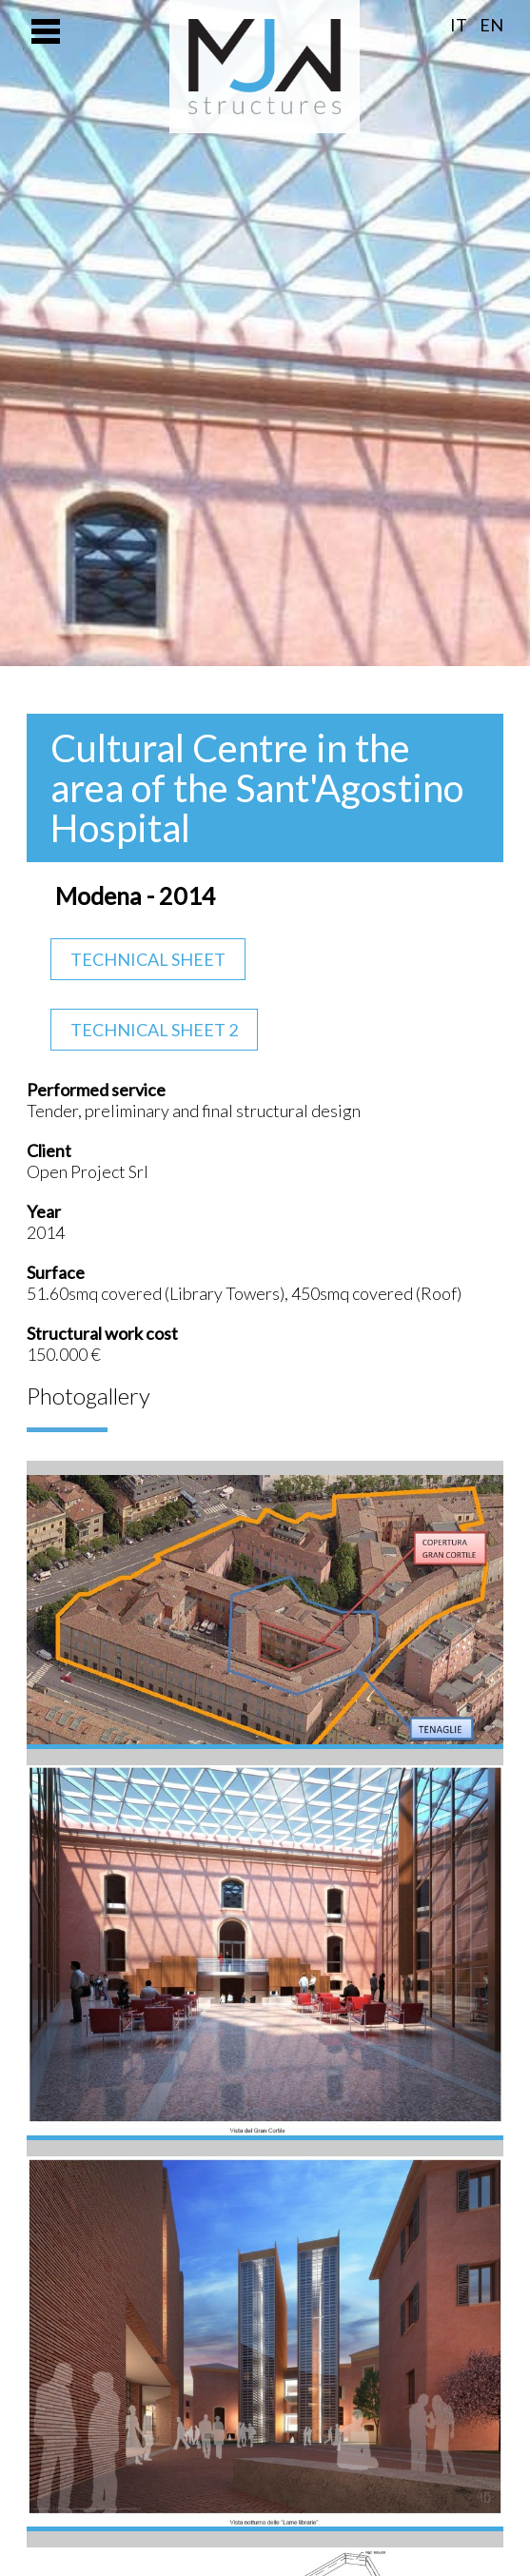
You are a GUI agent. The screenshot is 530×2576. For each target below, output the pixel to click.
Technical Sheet (148, 959)
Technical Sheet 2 (154, 1029)
